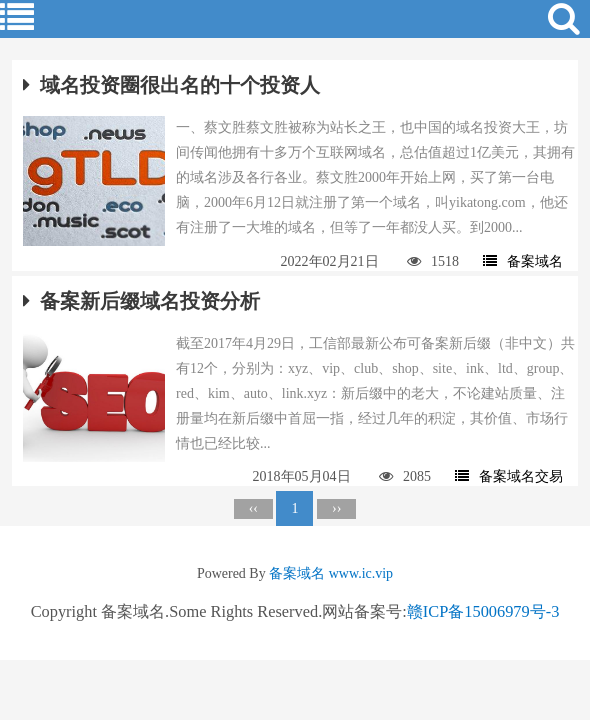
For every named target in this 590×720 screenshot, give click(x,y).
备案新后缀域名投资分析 (141, 301)
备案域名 (523, 261)
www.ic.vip (361, 573)
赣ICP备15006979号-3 (483, 611)
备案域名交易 (509, 476)
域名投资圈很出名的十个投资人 (171, 85)
